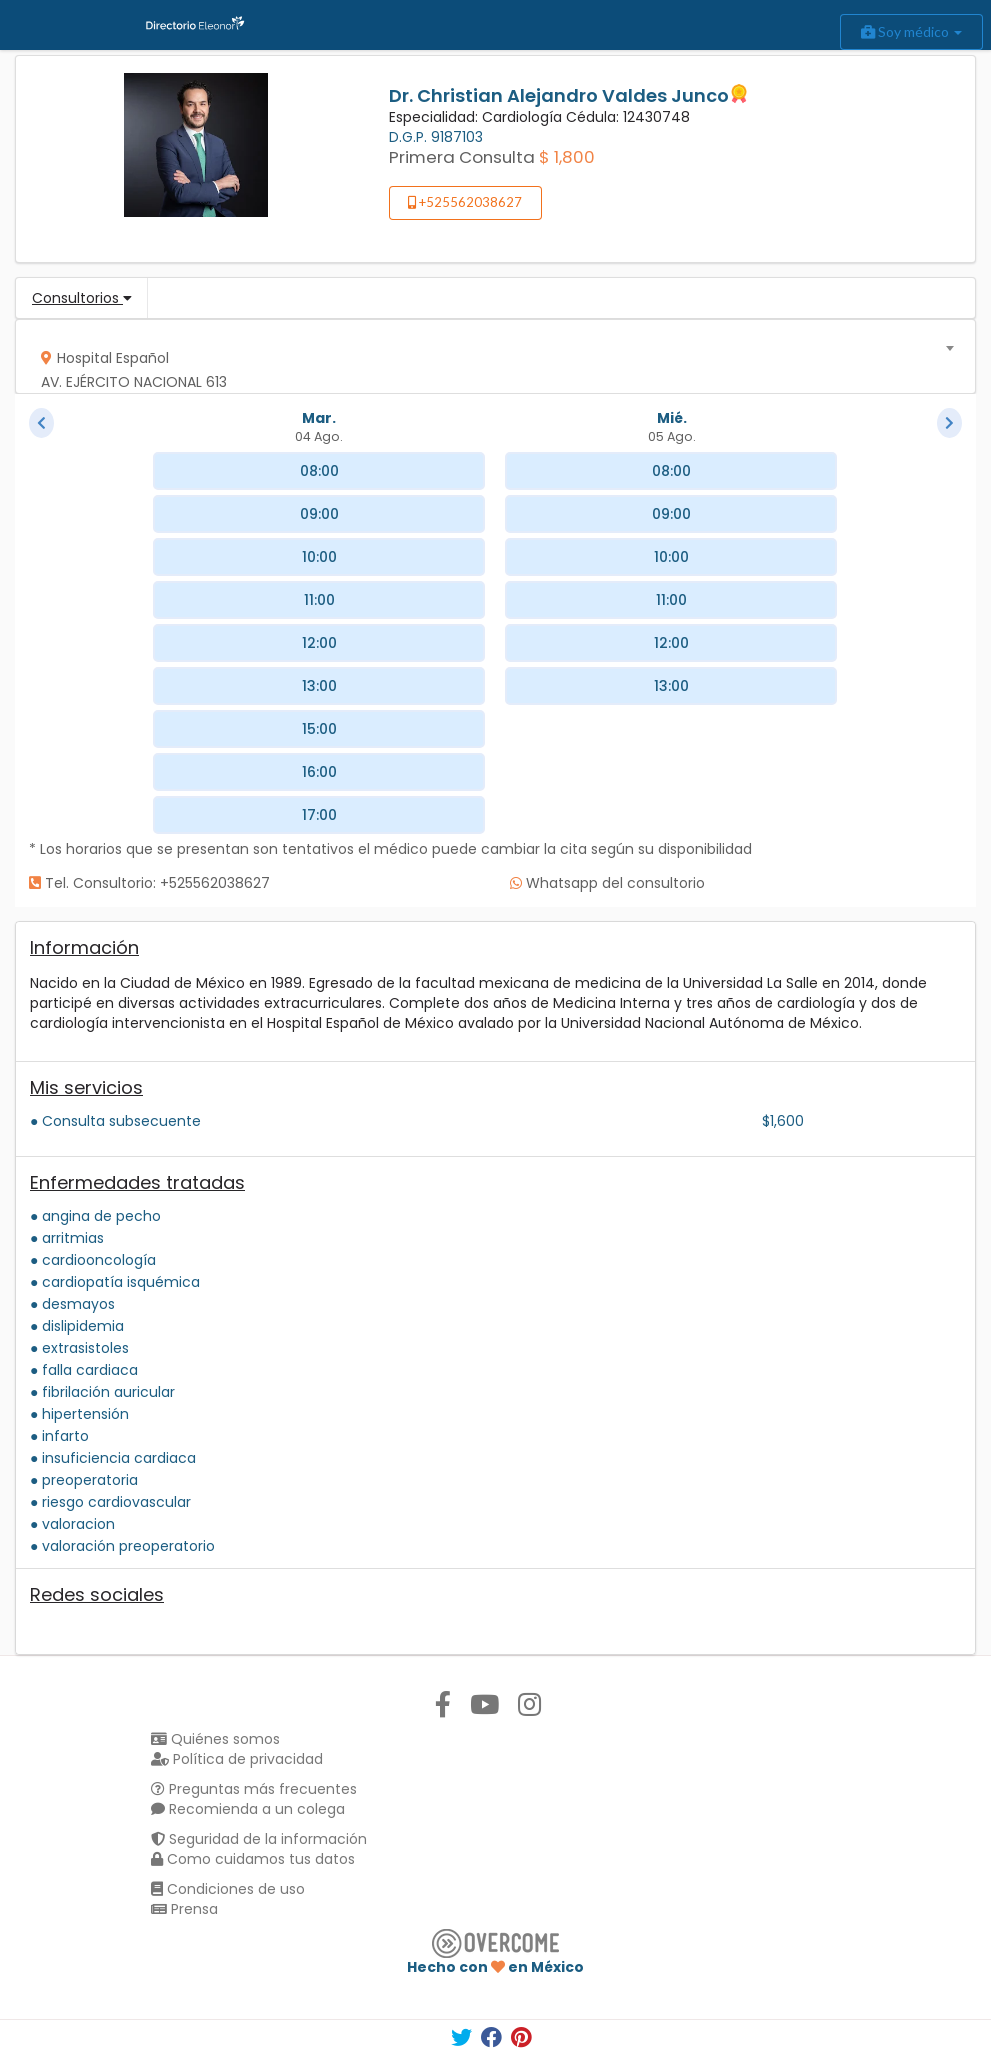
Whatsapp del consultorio (607, 883)
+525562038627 (465, 202)
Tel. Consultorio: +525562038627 (149, 883)
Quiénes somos (215, 1739)
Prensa (184, 1909)
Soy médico (911, 31)
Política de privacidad (237, 1759)
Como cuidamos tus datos (253, 1859)
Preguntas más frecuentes (254, 1789)
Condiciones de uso (228, 1889)
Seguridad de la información (259, 1839)
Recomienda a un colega (248, 1809)
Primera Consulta (462, 157)
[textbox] (489, 365)
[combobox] (489, 356)
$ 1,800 (567, 157)
